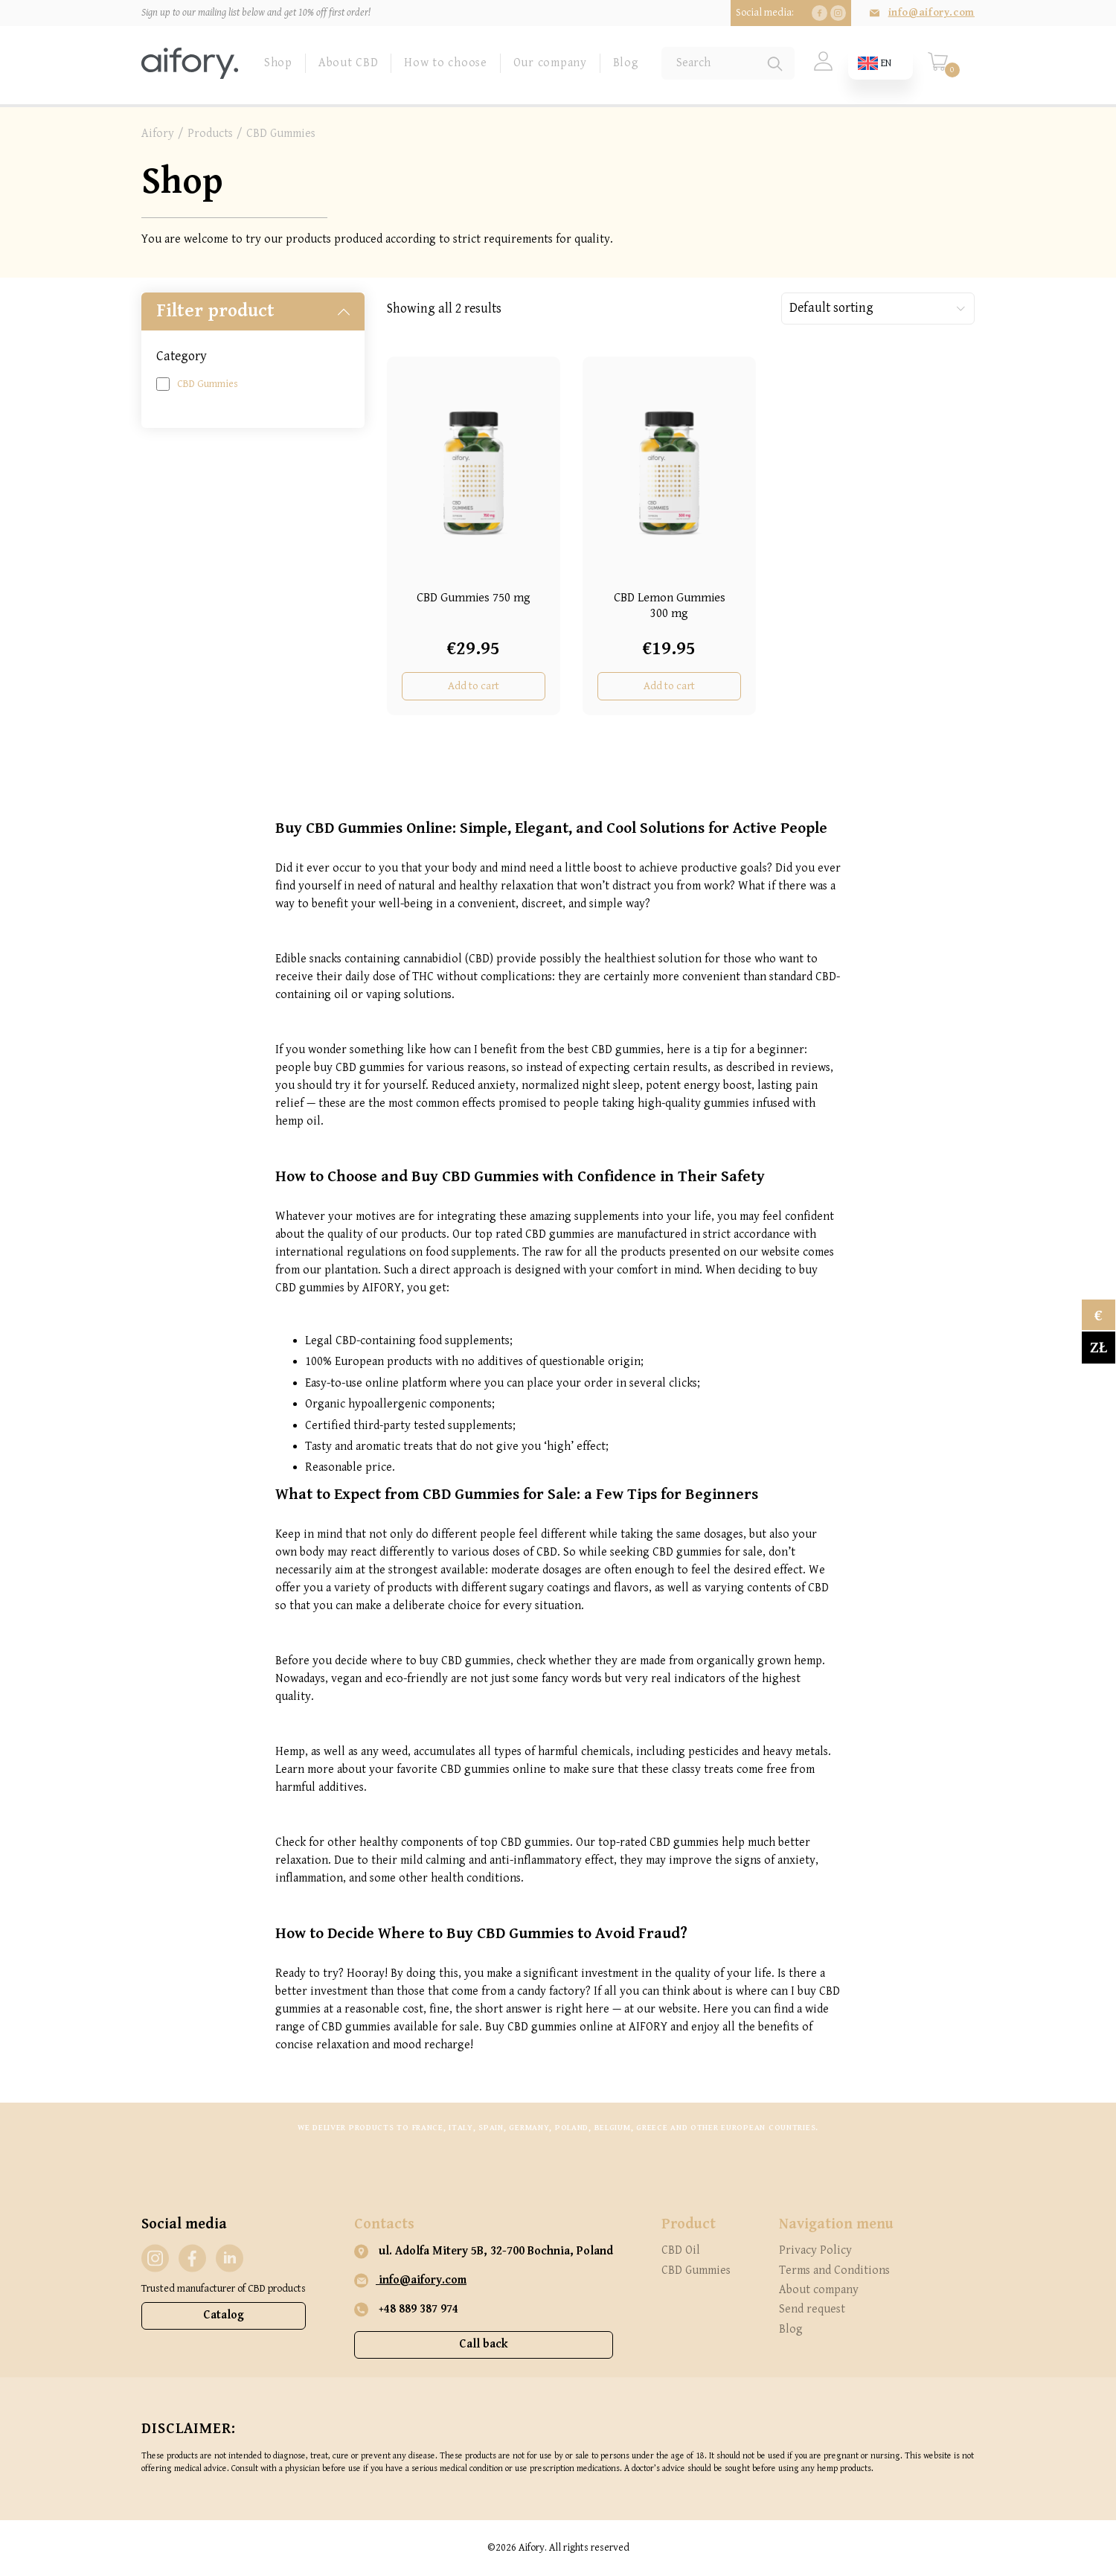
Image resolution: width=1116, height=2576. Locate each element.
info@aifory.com (931, 13)
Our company (550, 63)
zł (1098, 1347)
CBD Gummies (207, 384)
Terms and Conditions (834, 2270)
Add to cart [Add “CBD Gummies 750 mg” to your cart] (473, 686)
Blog (626, 63)
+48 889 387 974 (406, 2309)
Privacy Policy (815, 2250)
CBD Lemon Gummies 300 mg (669, 605)
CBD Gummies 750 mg (473, 597)
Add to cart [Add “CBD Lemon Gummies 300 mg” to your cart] (669, 686)
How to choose (445, 63)
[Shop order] (878, 309)
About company (819, 2290)
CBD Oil (680, 2250)
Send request (812, 2309)
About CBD (348, 63)
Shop (278, 63)
